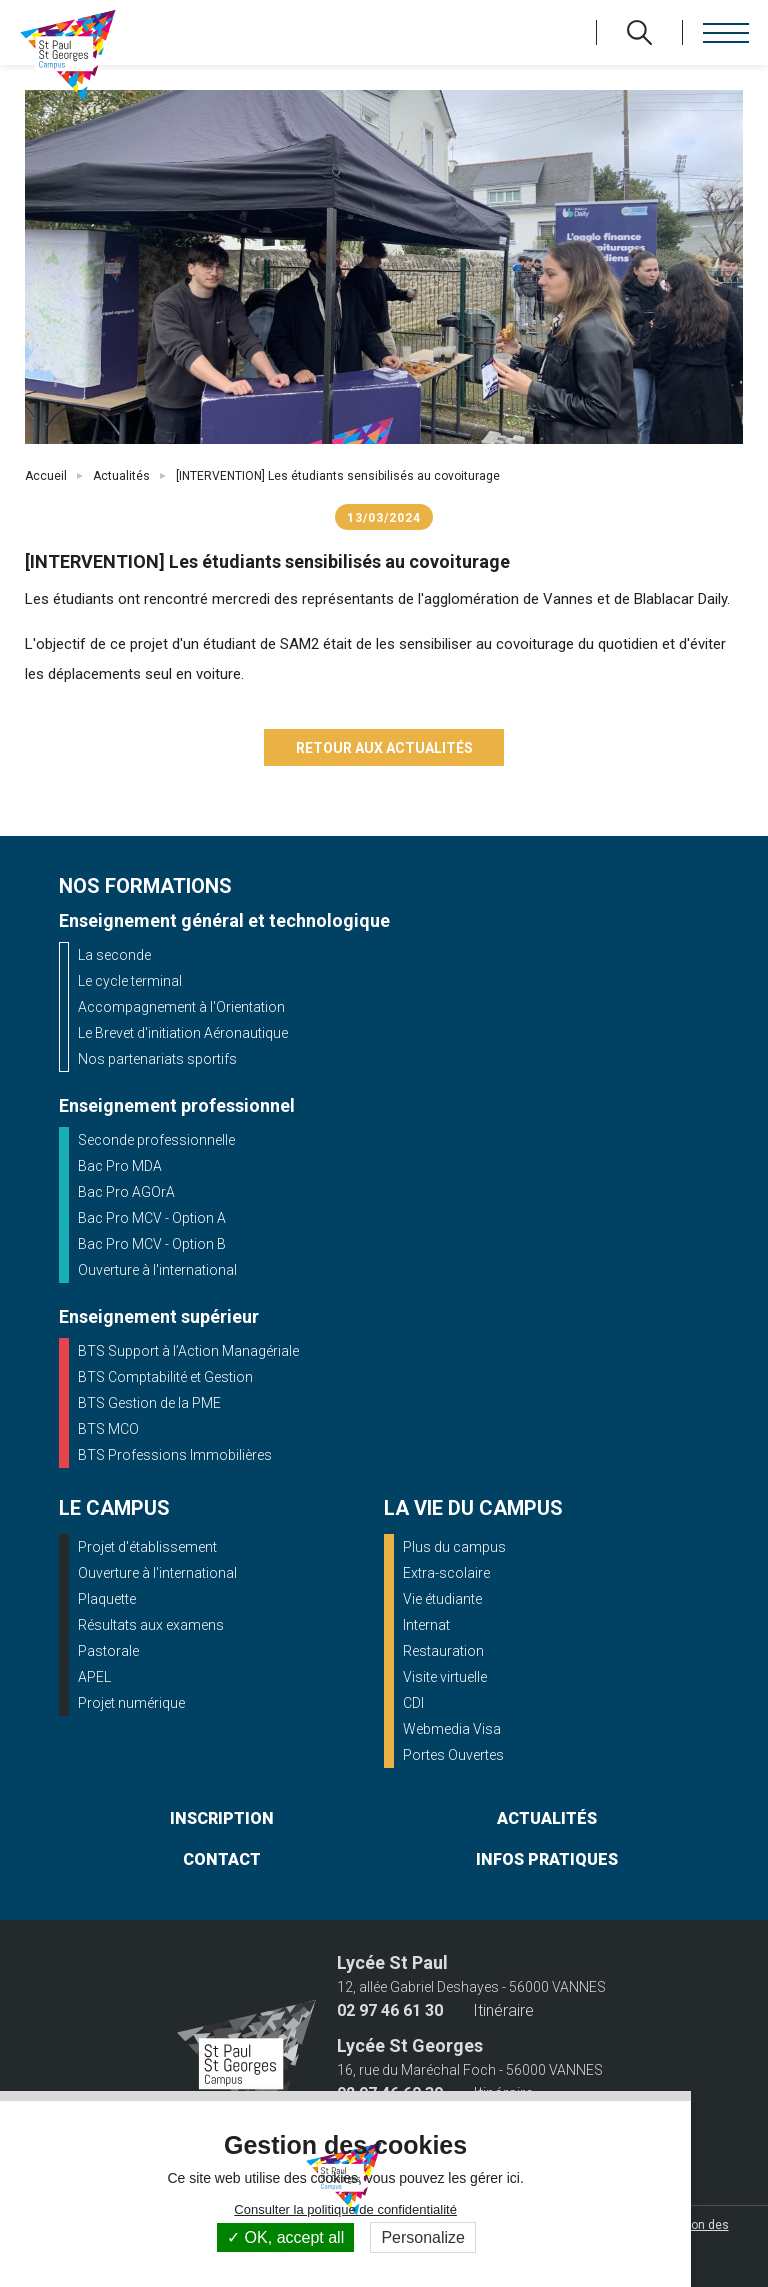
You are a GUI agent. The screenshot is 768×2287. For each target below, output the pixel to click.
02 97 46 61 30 (390, 2011)
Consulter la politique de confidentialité (345, 2209)
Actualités (121, 476)
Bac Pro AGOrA (126, 1192)
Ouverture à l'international (157, 1270)
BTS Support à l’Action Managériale (188, 1351)
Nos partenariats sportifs (157, 1059)
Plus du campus (454, 1547)
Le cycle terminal (130, 981)
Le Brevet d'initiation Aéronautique (183, 1033)
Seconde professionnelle (156, 1140)
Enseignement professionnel (177, 1105)
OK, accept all (285, 2237)
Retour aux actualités (384, 748)
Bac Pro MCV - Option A (152, 1218)
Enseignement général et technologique (224, 920)
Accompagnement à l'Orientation (181, 1007)
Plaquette (107, 1599)
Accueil (46, 476)
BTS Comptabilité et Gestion (165, 1377)
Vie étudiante (442, 1599)
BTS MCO (108, 1429)
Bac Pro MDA (120, 1166)
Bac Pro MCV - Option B (152, 1244)
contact (222, 1859)
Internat (426, 1625)
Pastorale (108, 1651)
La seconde (114, 955)
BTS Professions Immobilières (175, 1455)
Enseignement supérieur (159, 1316)
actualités (547, 1818)
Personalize (423, 2237)
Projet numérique (131, 1703)
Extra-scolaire (446, 1573)
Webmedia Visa (452, 1729)
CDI (413, 1703)
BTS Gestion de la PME (149, 1403)
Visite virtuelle (445, 1677)
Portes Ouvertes (453, 1755)
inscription (222, 1818)
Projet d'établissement (147, 1547)
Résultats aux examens (151, 1625)
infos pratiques (547, 1859)
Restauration (443, 1651)
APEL (94, 1677)
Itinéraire (503, 2011)
